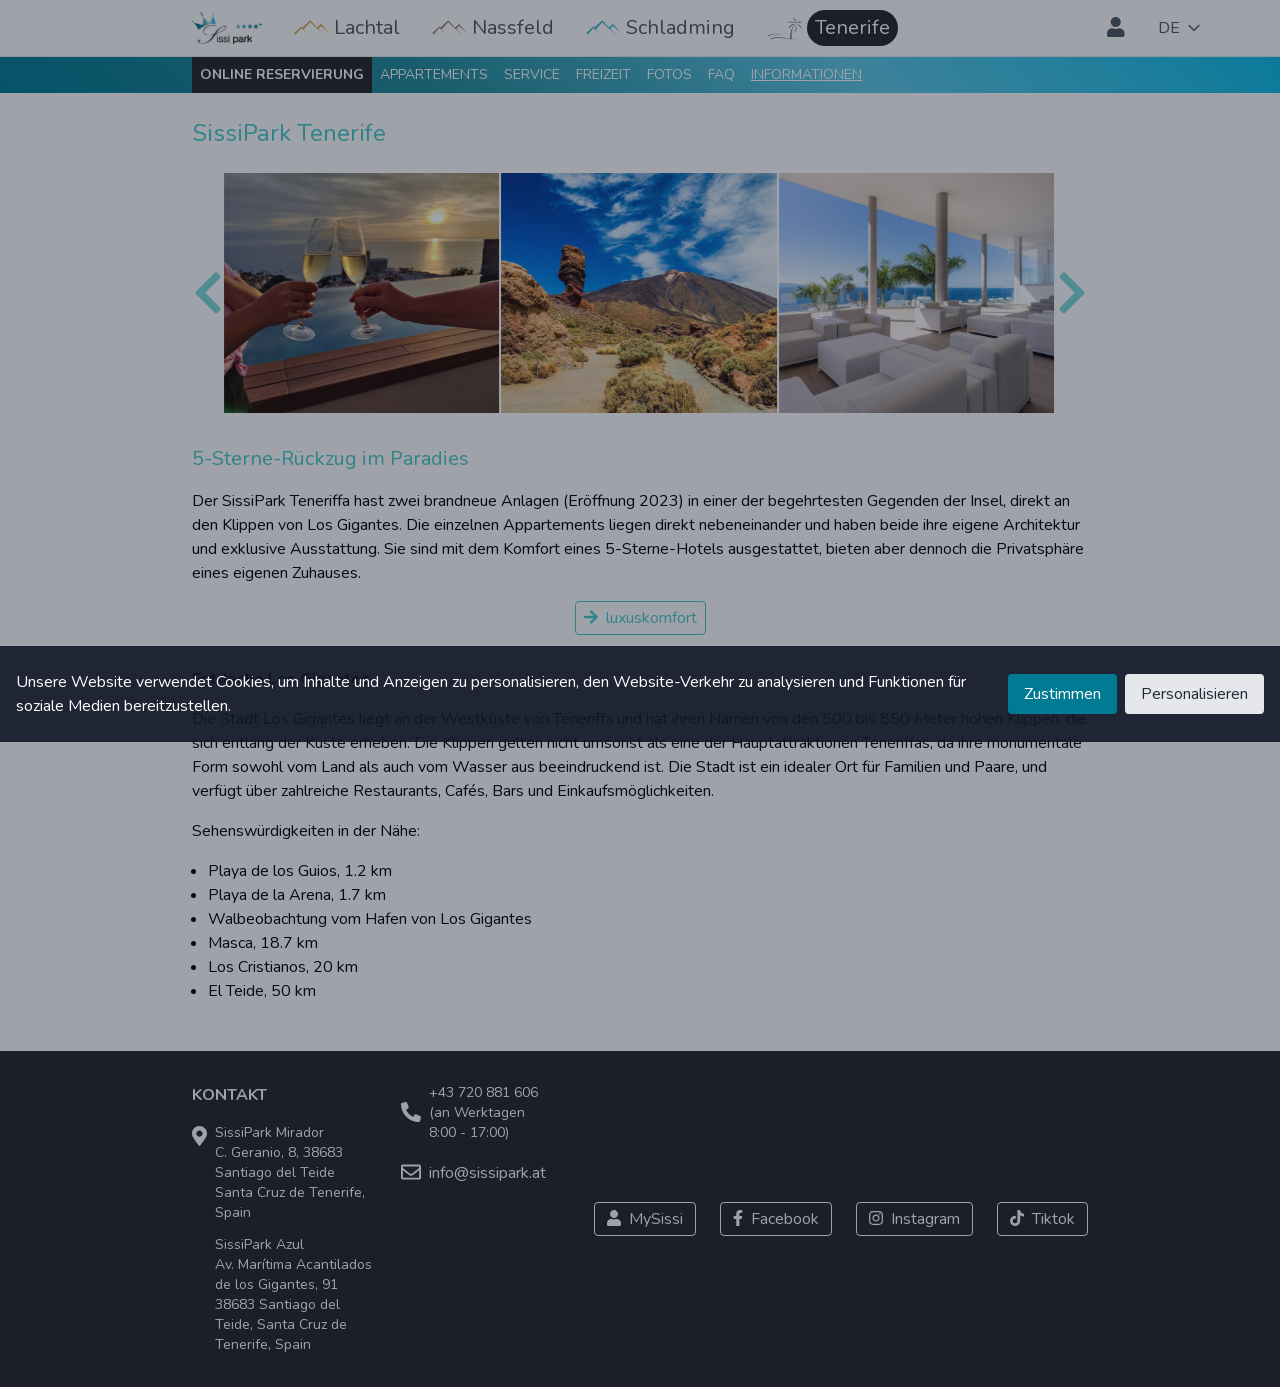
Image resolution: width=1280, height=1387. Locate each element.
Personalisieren (1194, 694)
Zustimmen (1062, 694)
